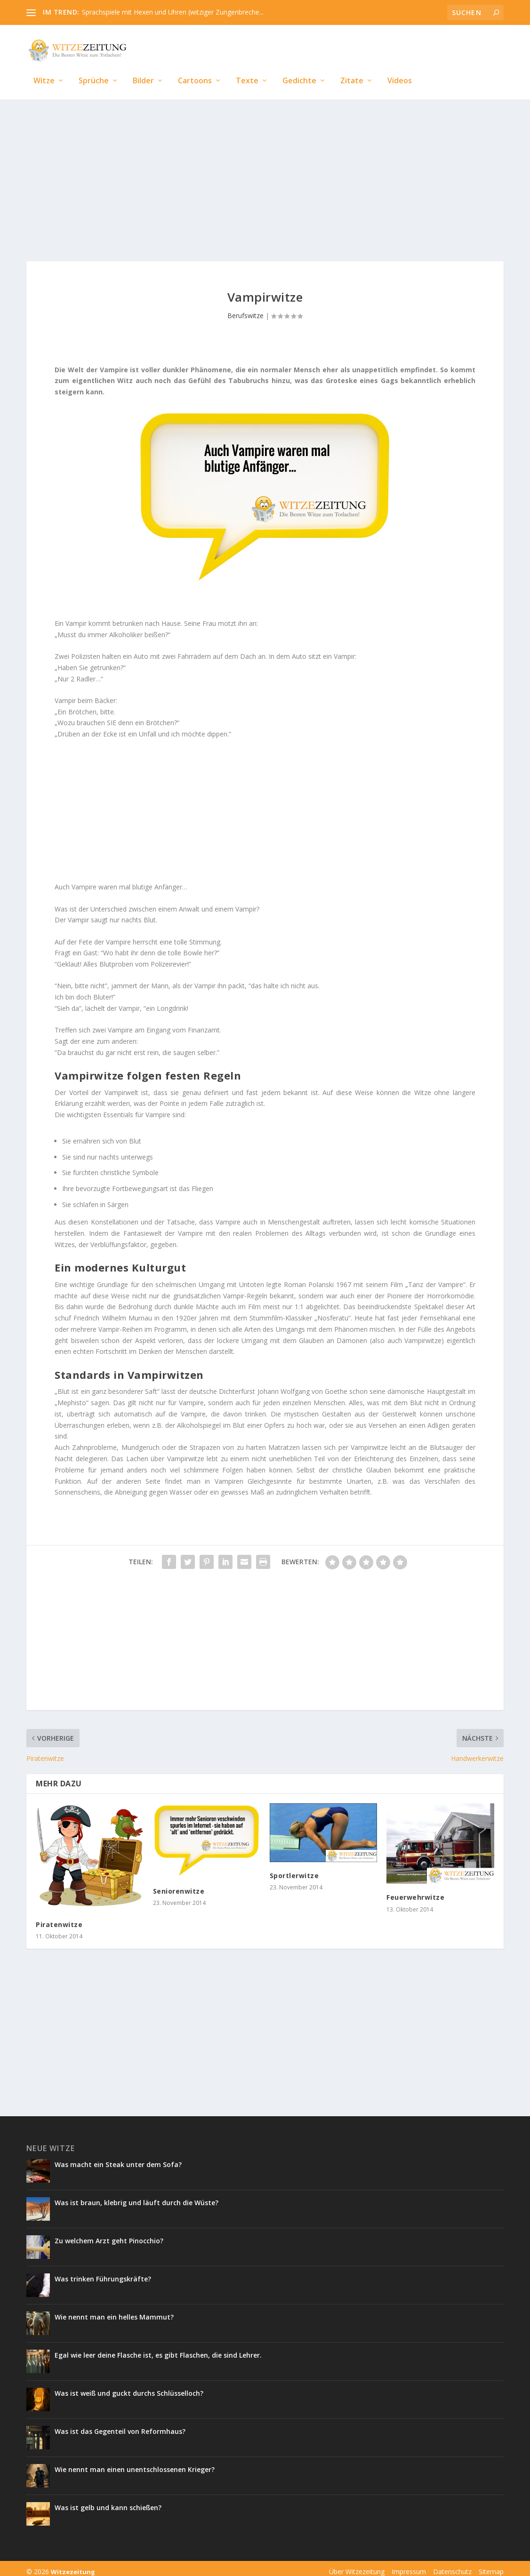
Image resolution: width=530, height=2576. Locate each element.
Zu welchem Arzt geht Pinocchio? (109, 2234)
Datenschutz (452, 2564)
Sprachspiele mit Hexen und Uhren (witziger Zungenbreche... (173, 12)
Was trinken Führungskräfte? (103, 2272)
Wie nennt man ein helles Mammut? (114, 2310)
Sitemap (491, 2564)
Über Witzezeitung (357, 2564)
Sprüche (94, 67)
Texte (247, 67)
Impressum (409, 2564)
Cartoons (195, 67)
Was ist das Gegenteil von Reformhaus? (120, 2424)
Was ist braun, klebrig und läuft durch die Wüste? (136, 2196)
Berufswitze (245, 308)
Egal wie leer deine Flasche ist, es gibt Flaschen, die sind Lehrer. (158, 2348)
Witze (44, 67)
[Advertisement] (264, 170)
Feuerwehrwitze (415, 1890)
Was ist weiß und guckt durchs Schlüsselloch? (130, 2386)
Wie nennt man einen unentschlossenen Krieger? (135, 2462)
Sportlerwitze (294, 1868)
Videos (399, 67)
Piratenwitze (59, 1917)
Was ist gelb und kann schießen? (109, 2500)
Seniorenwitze (179, 1884)
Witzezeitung (73, 2565)
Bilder (143, 67)
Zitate (351, 67)
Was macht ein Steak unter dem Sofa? (118, 2157)
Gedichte (299, 67)
